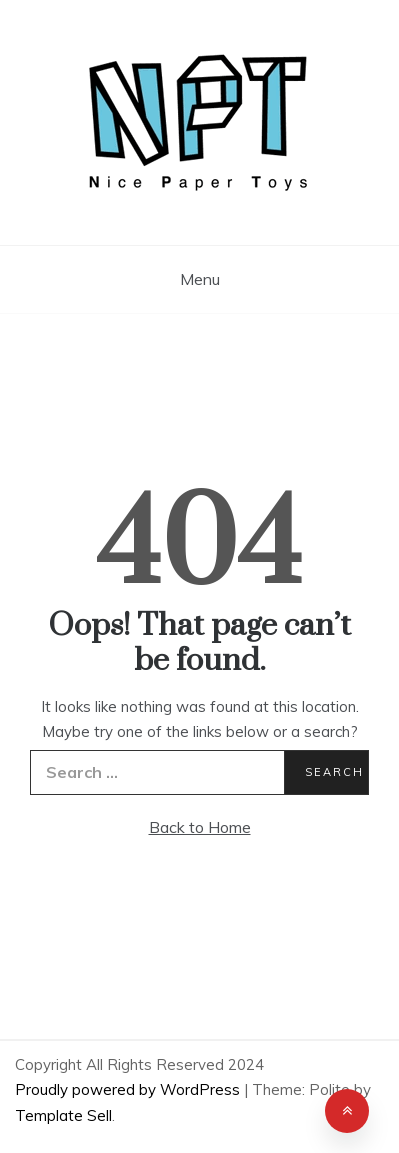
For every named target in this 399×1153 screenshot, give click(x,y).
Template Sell (63, 1115)
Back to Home (200, 827)
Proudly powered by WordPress (129, 1089)
